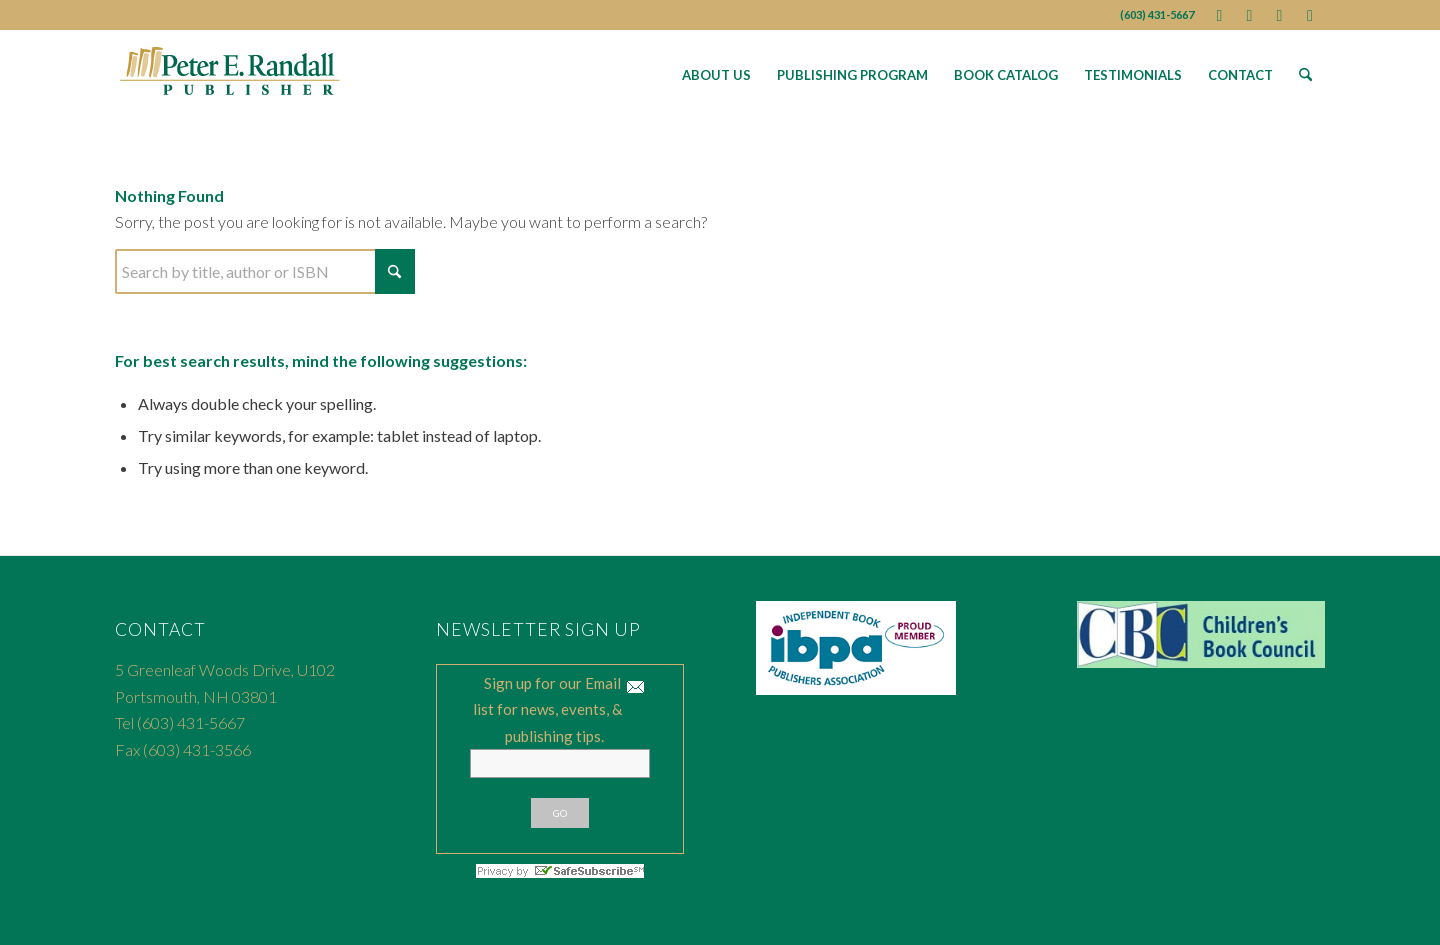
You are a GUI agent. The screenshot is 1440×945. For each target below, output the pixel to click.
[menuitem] (716, 75)
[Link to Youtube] (1279, 15)
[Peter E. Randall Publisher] (231, 75)
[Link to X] (1249, 15)
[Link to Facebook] (1219, 15)
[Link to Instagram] (1310, 15)
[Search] (1305, 75)
